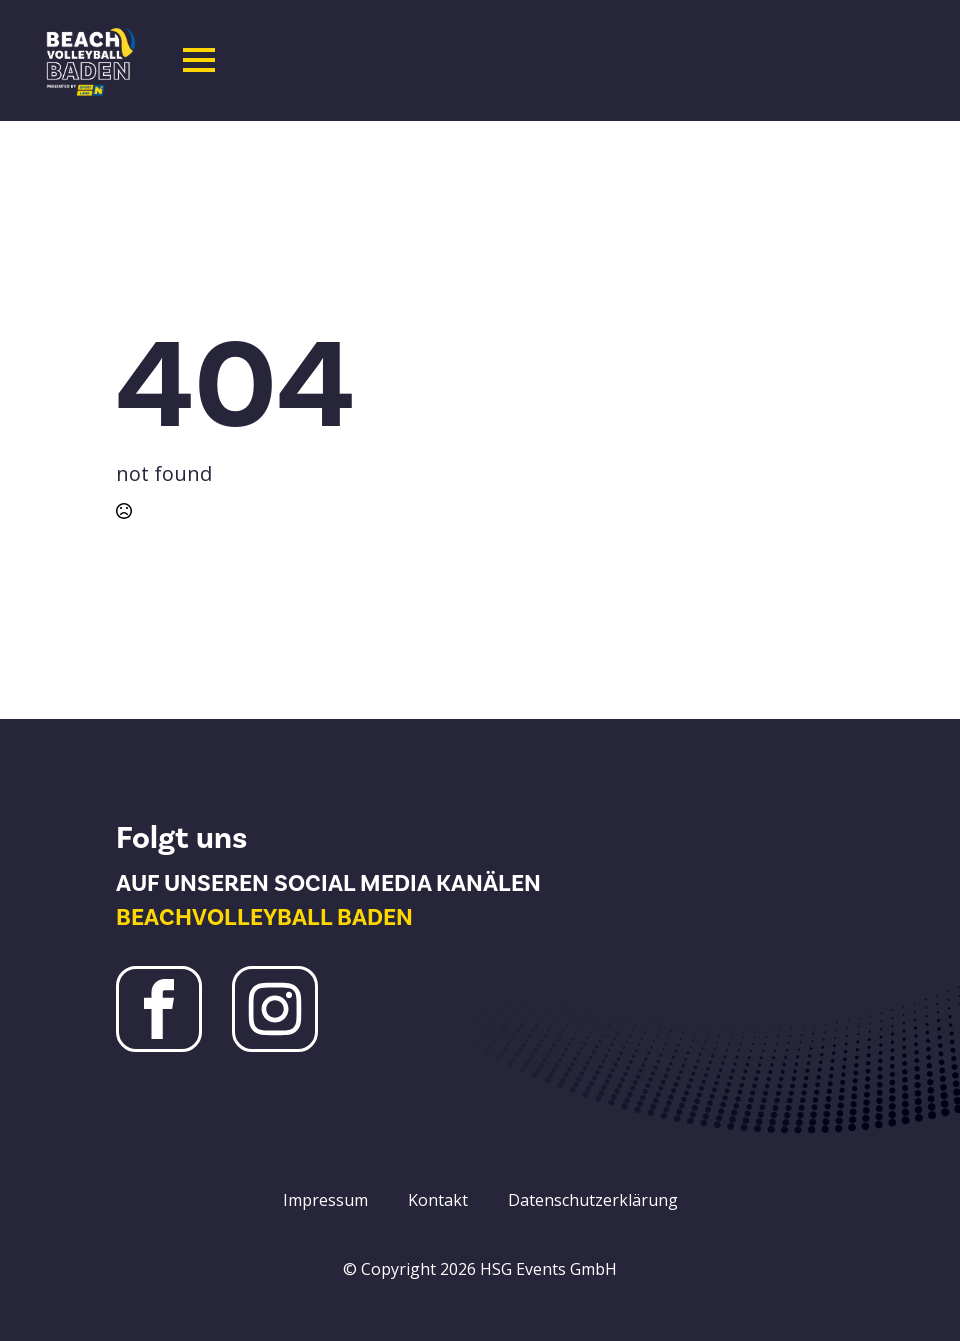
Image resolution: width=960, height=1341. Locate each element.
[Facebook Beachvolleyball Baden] (159, 1009)
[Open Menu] (199, 60)
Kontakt (438, 1200)
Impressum (325, 1200)
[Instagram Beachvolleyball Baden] (275, 1009)
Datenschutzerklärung (593, 1200)
